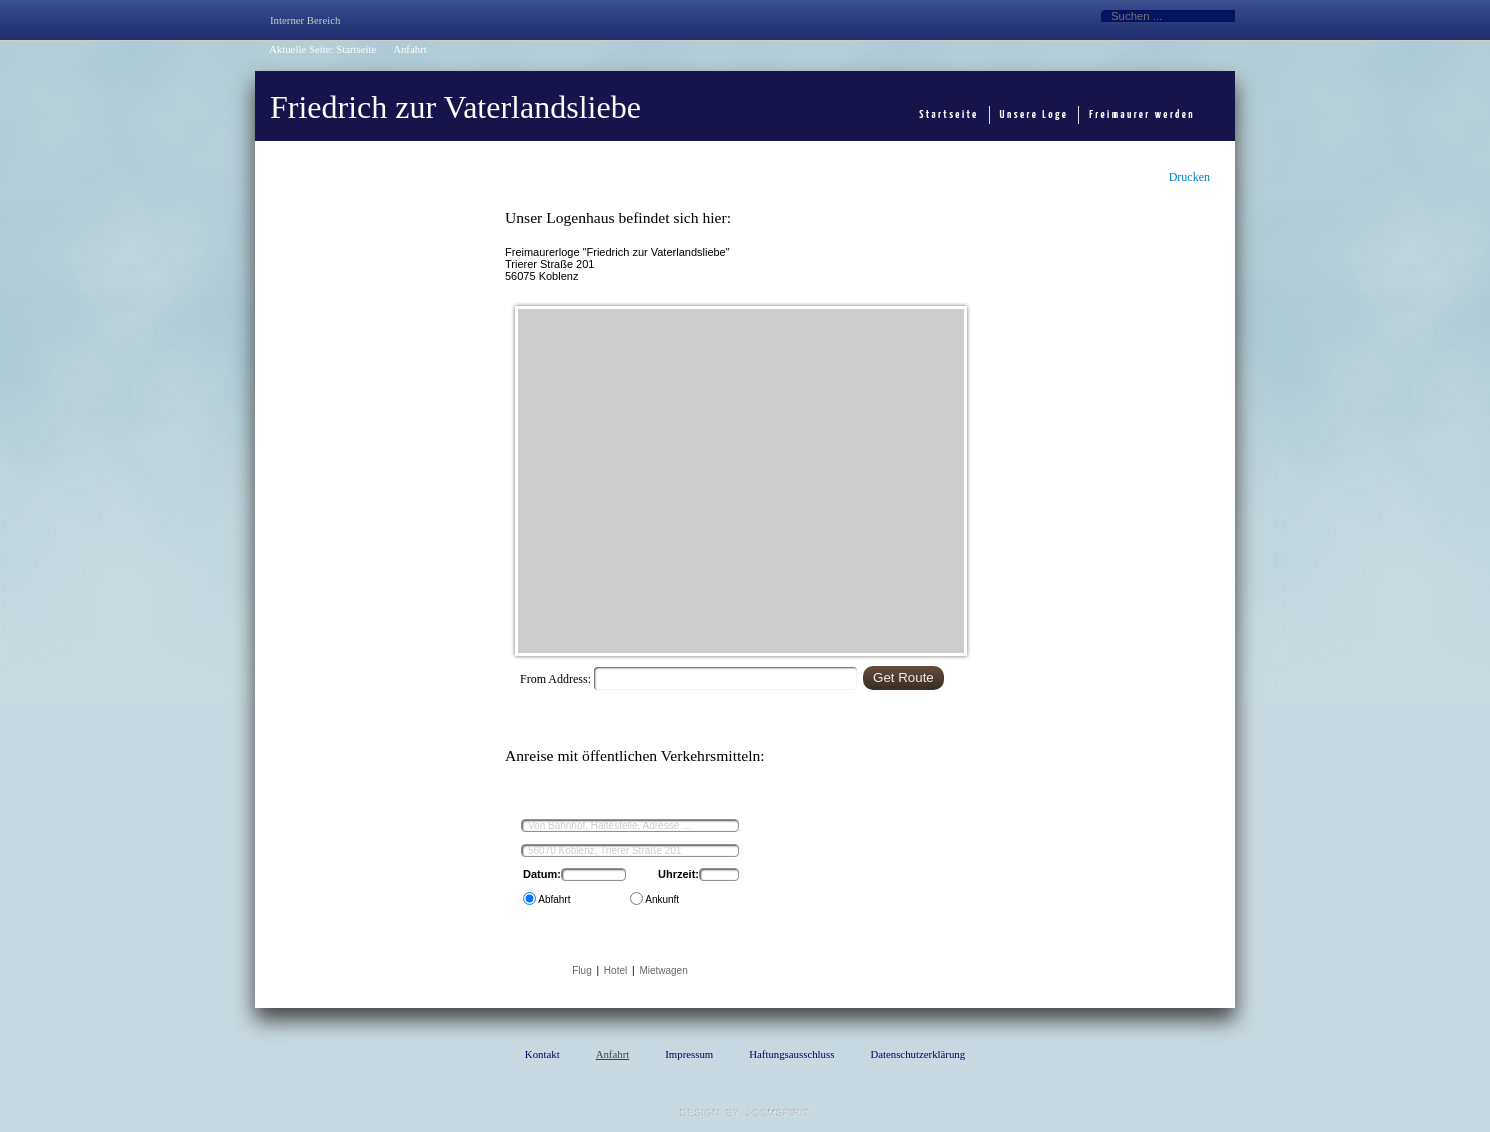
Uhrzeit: (678, 874)
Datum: (542, 874)
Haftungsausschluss (791, 1054)
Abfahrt (553, 899)
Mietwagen (663, 970)
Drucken (1189, 177)
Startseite (356, 49)
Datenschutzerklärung (917, 1054)
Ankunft (661, 899)
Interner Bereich (305, 20)
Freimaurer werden (1142, 114)
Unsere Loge (1034, 114)
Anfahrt (613, 1054)
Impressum (689, 1054)
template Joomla (745, 1113)
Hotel (615, 970)
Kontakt (542, 1054)
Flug (581, 970)
